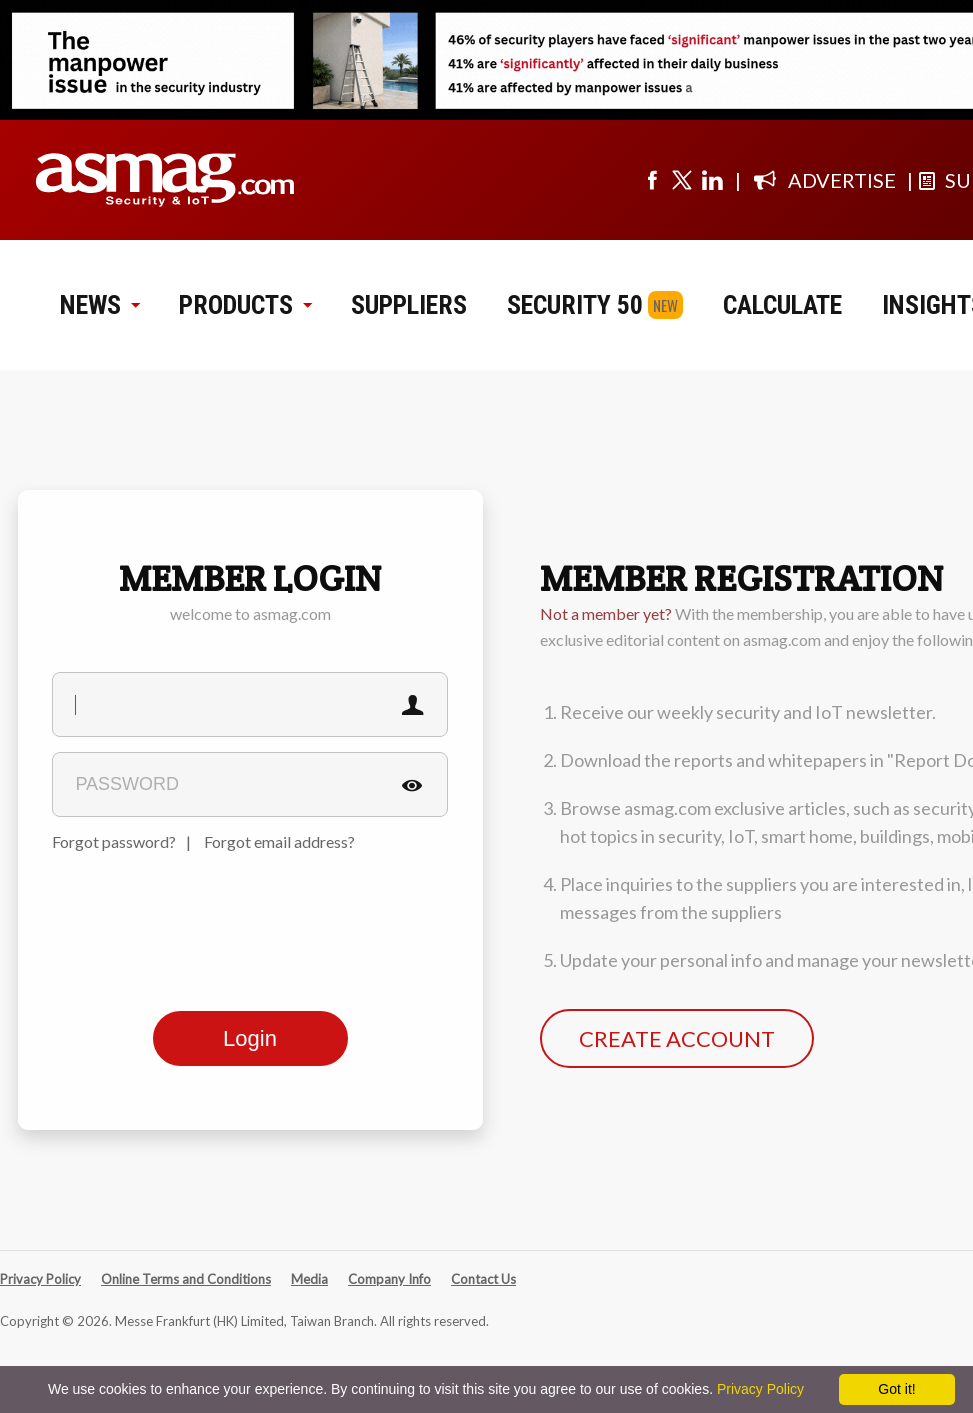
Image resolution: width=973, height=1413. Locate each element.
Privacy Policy (40, 1279)
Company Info (389, 1279)
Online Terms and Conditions (186, 1279)
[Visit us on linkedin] (712, 180)
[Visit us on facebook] (652, 180)
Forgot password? (114, 841)
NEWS (99, 305)
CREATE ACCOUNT (677, 1038)
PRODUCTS (245, 305)
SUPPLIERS (409, 305)
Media (309, 1279)
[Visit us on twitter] (682, 180)
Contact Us (483, 1279)
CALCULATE (782, 305)
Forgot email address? (279, 841)
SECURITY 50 (575, 305)
